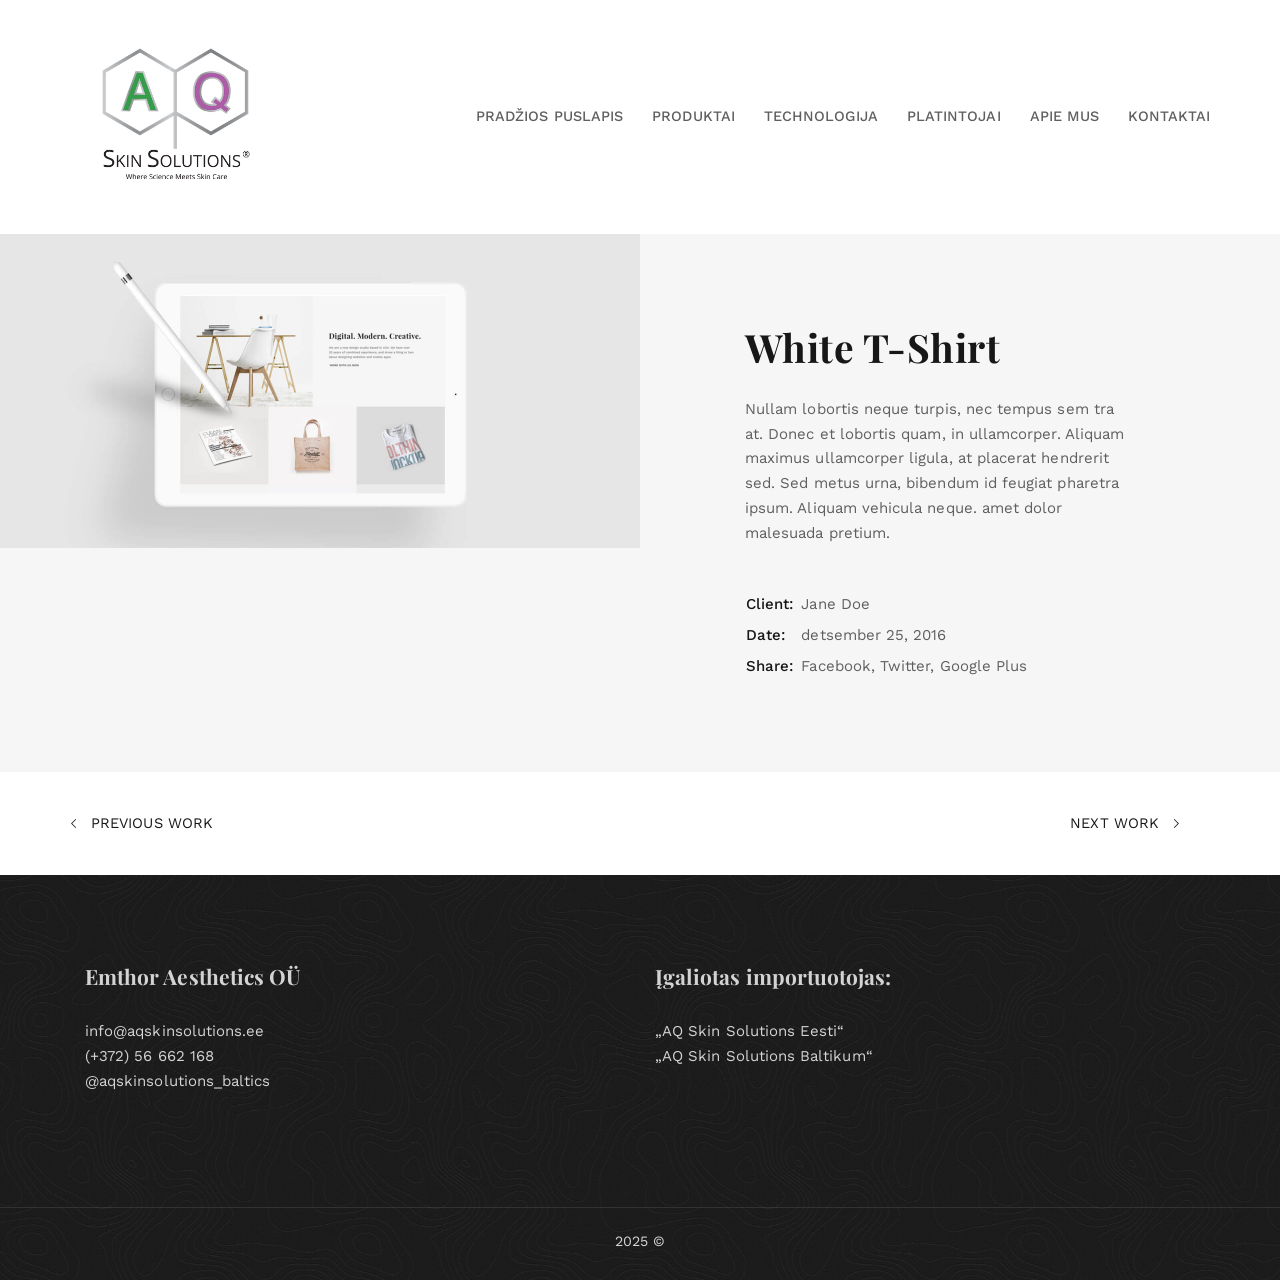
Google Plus (984, 666)
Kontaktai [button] (1169, 116)
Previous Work (141, 824)
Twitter (905, 666)
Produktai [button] (693, 116)
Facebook (835, 666)
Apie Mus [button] (1064, 116)
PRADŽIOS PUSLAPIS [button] (549, 116)
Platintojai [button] (954, 116)
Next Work (1125, 824)
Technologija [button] (821, 116)
